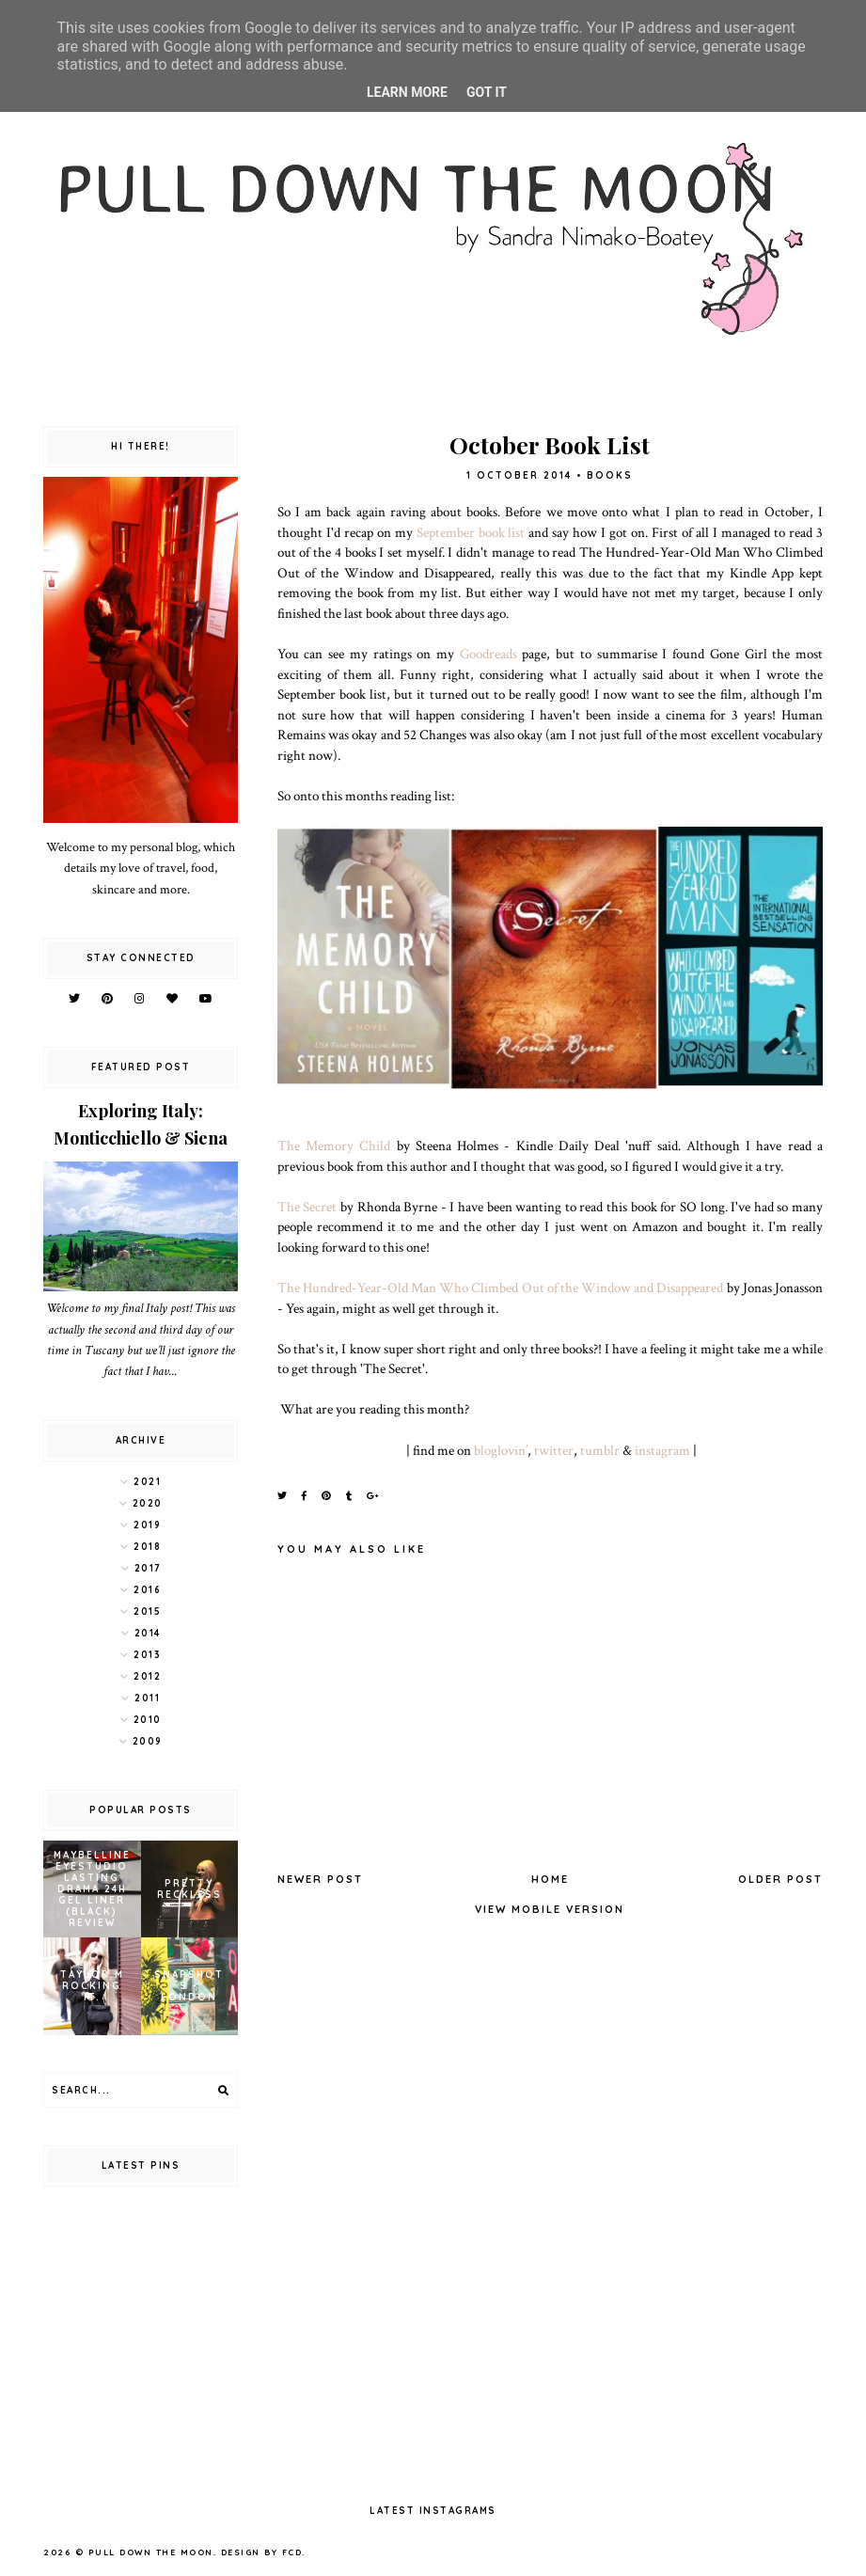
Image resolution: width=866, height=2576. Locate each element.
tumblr (600, 1450)
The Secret (308, 1206)
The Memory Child (334, 1145)
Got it (486, 92)
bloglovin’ (500, 1450)
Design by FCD (262, 2552)
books (610, 475)
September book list (471, 532)
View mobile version (549, 1909)
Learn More (407, 92)
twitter (554, 1450)
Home (550, 1879)
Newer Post (320, 1879)
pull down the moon (150, 2552)
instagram (662, 1450)
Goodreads (488, 653)
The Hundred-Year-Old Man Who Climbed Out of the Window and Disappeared (500, 1287)
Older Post (780, 1879)
